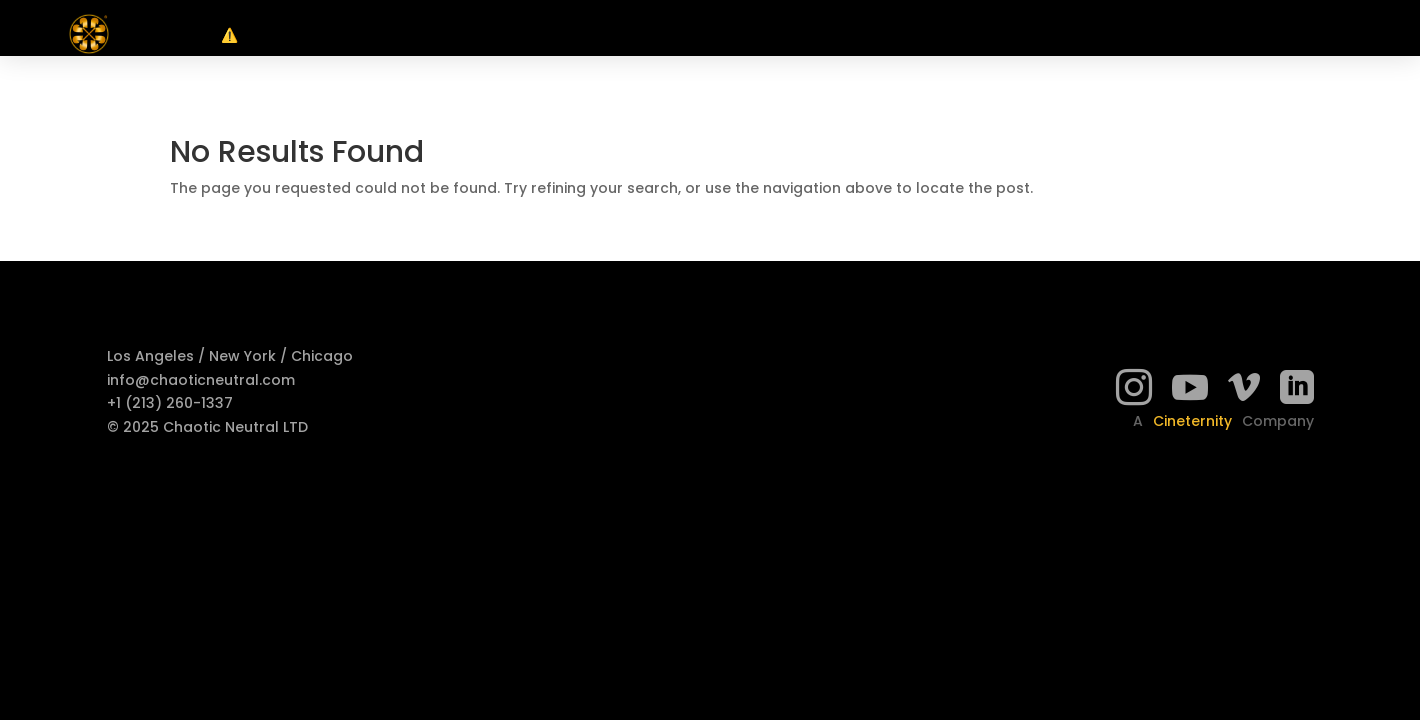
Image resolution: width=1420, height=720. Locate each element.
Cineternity (1192, 421)
